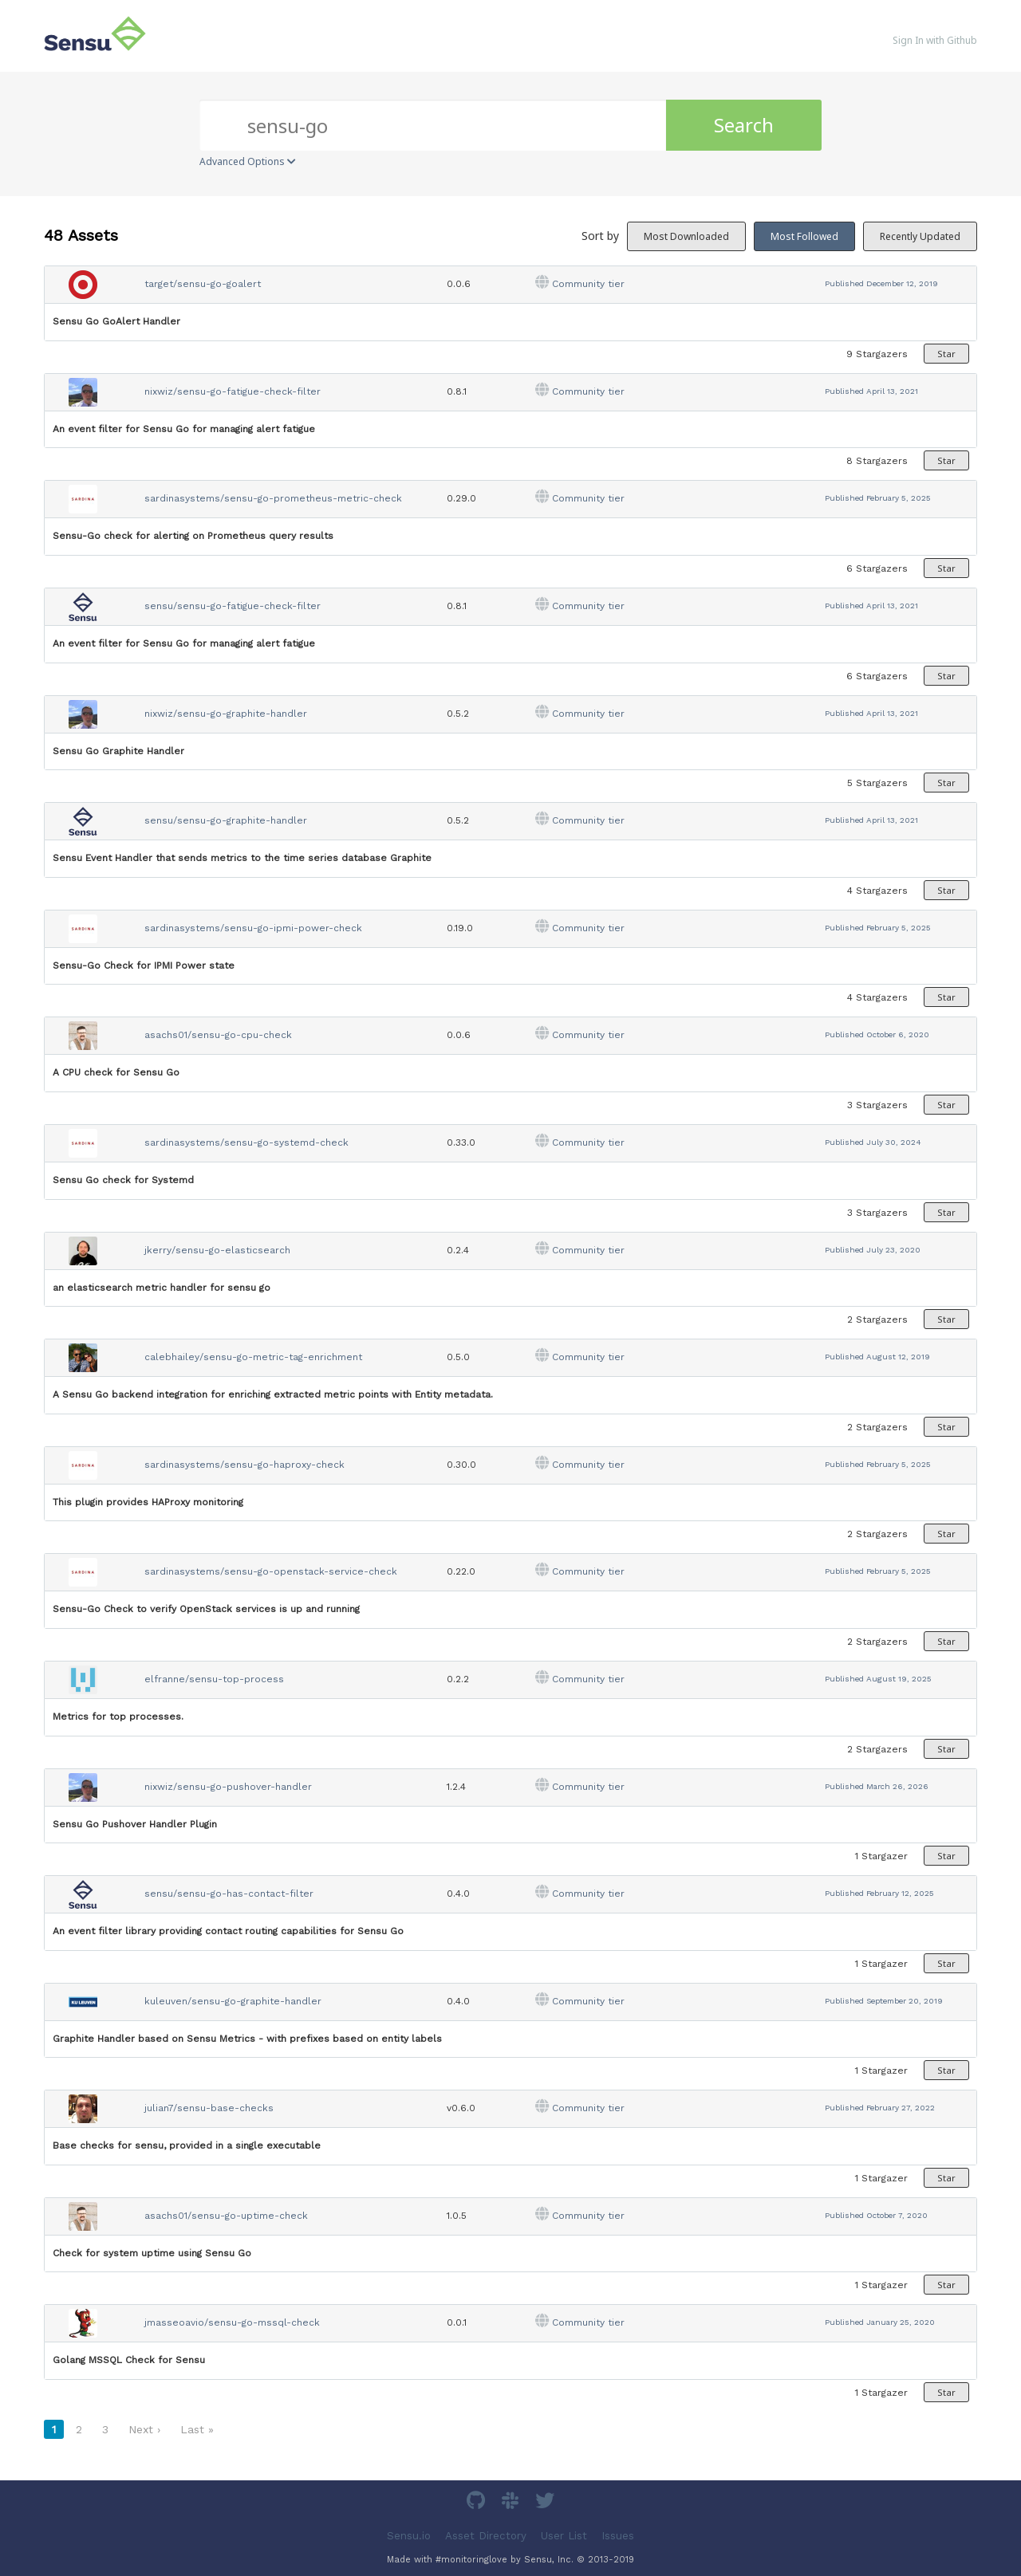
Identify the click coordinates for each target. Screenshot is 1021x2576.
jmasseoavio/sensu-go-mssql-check (232, 2322)
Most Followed (804, 236)
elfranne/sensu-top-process (214, 1679)
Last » (197, 2429)
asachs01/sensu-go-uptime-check (226, 2215)
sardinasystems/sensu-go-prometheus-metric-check (273, 498)
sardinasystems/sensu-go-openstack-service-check (270, 1571)
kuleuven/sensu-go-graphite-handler (232, 2001)
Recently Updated (920, 236)
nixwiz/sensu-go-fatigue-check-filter (232, 391)
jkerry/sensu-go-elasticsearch (217, 1250)
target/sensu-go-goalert (202, 283)
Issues (617, 2535)
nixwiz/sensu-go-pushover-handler (228, 1786)
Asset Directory (485, 2535)
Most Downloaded (686, 236)
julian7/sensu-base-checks (209, 2108)
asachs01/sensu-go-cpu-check (218, 1034)
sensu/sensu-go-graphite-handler (225, 820)
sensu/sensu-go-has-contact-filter (228, 1893)
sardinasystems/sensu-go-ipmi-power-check (253, 928)
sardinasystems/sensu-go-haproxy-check (244, 1464)
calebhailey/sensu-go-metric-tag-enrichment (253, 1357)
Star (946, 354)
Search (744, 125)
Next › (144, 2429)
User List (564, 2535)
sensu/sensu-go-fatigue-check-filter (232, 606)
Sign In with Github (935, 40)
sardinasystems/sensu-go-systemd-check (246, 1142)
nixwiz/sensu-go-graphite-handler (225, 713)
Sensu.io (409, 2535)
